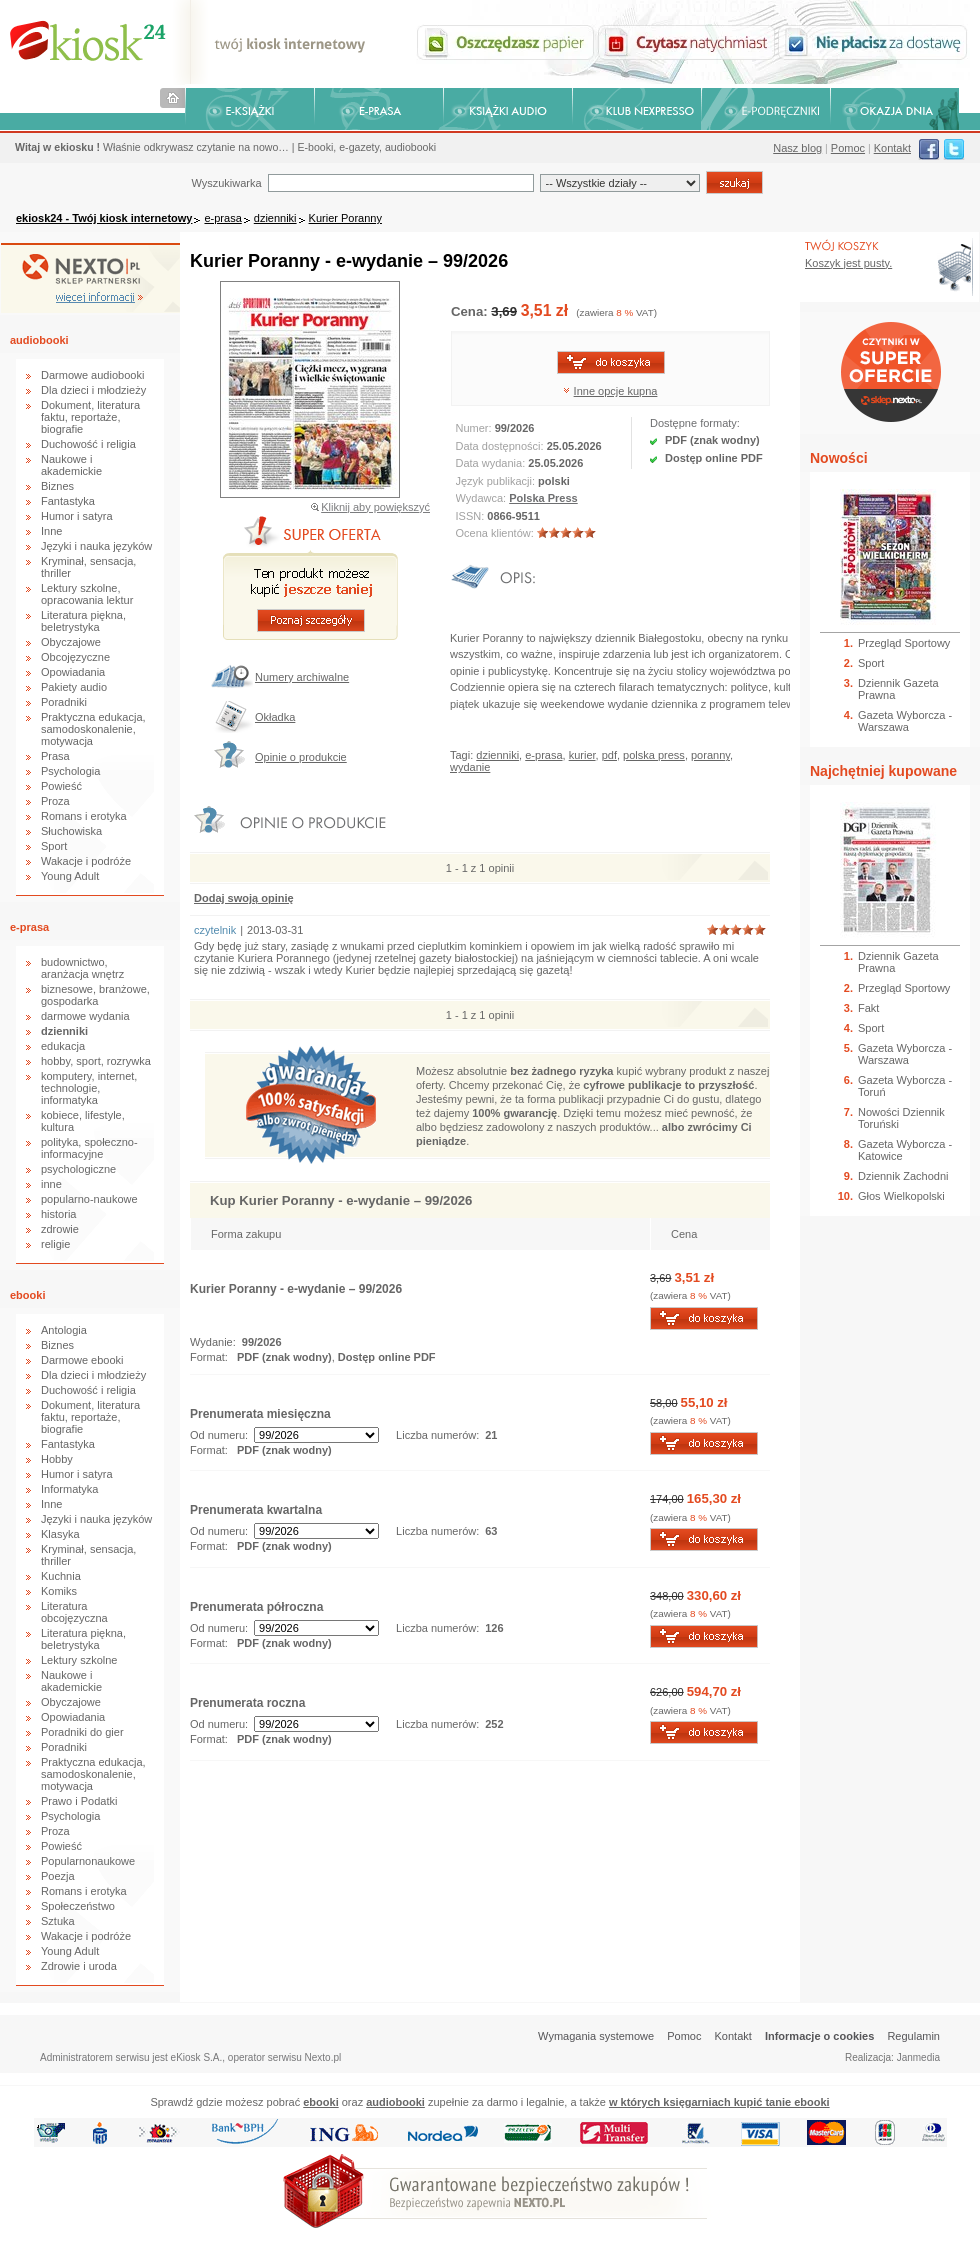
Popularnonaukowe (88, 1861)
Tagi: (463, 755)
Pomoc (848, 148)
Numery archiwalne (302, 677)
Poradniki (64, 702)
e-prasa (222, 218)
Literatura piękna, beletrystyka (83, 621)
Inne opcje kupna (616, 391)
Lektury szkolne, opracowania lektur (87, 594)
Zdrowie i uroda (79, 1966)
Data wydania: (492, 463)
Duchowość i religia (88, 444)
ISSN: (472, 516)
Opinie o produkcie (301, 757)
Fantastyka (68, 501)
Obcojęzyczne (75, 657)
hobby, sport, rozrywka (96, 1061)
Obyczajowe (71, 642)
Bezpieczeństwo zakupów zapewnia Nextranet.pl (898, 16)
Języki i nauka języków (96, 546)
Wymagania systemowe (596, 2036)
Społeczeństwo (78, 1906)
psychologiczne (78, 1169)
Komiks (59, 1591)
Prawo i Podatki (79, 1801)
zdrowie (60, 1229)
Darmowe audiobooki (92, 375)
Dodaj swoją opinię (244, 898)
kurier (582, 755)
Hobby (57, 1459)
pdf (609, 755)
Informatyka (69, 1489)
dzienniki (275, 218)
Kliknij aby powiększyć (375, 507)
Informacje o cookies (819, 2036)
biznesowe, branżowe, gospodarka (95, 995)
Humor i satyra (77, 516)
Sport (54, 846)
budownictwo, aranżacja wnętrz (82, 968)
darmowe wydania (85, 1016)
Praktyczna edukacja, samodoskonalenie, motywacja (93, 729)
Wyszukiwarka (226, 183)
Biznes (57, 486)
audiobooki (39, 340)
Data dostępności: (501, 446)
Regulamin (913, 2036)
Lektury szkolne (79, 1660)
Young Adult (70, 876)
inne (51, 1184)
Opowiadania (73, 672)
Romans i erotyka (84, 816)
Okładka (275, 717)
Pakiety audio (74, 687)
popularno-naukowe (89, 1199)
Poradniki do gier (82, 1732)
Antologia (64, 1330)
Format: (210, 1357)
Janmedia (918, 2057)
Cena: (471, 311)
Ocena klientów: (496, 533)
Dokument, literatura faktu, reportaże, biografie (90, 417)
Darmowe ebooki (82, 1360)
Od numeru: (219, 1435)
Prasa (55, 756)
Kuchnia (61, 1576)
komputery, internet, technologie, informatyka (89, 1088)
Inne (51, 531)
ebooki (27, 1295)
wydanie (470, 767)
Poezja (58, 1876)
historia (58, 1214)
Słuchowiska (71, 831)
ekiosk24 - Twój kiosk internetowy (104, 218)
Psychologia (70, 771)
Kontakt (892, 148)
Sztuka (58, 1921)
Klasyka (60, 1534)
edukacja (63, 1046)
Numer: (475, 428)
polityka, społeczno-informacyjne (89, 1148)
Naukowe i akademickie (71, 465)
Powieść (61, 786)
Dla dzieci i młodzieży (93, 390)
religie (55, 1244)
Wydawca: (483, 498)
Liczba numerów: (437, 1435)
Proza (55, 801)
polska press (654, 755)
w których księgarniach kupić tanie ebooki (719, 2102)
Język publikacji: (497, 481)
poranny (710, 755)
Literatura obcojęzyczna (74, 1612)
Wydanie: (213, 1342)
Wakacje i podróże (86, 861)
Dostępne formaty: (695, 423)
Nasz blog (797, 148)
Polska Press (543, 498)
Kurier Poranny (345, 218)
